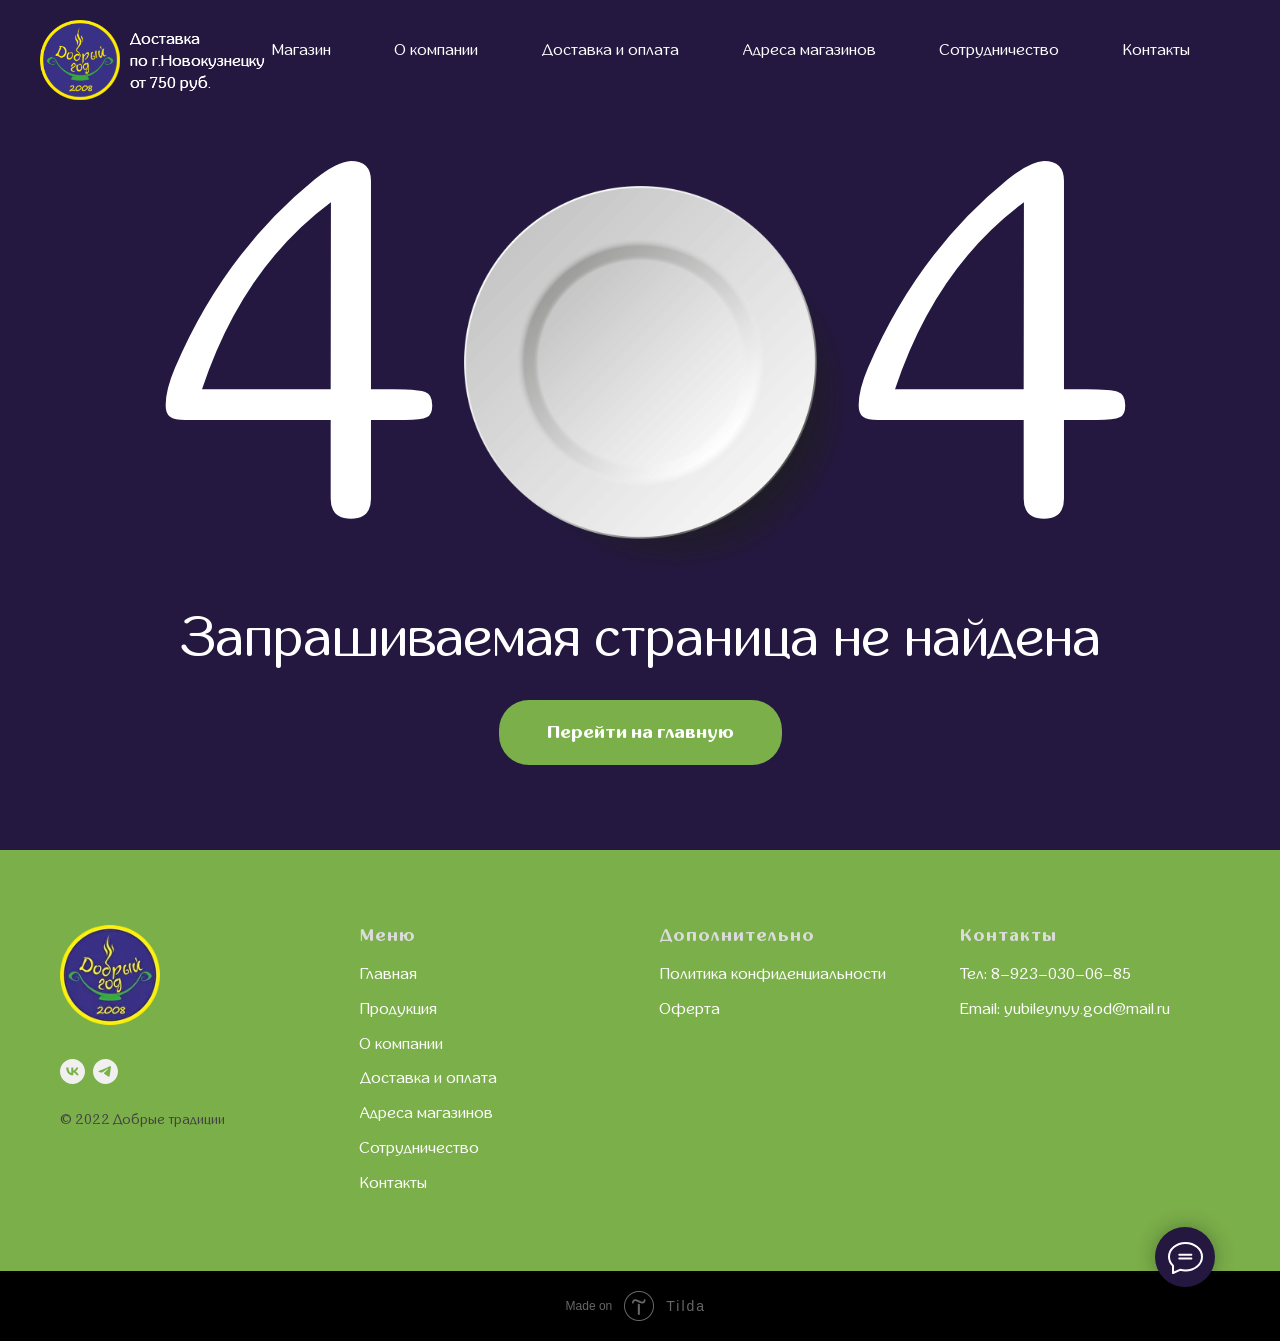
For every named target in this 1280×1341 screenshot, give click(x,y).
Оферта (690, 1009)
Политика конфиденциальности (773, 974)
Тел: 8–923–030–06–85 (1045, 974)
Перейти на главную (640, 732)
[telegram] (105, 1071)
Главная (388, 974)
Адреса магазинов (809, 50)
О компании (436, 50)
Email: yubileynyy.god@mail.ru (1065, 1009)
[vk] (72, 1071)
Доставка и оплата (610, 50)
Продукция (398, 1009)
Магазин (301, 50)
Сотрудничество (999, 50)
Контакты (1156, 50)
